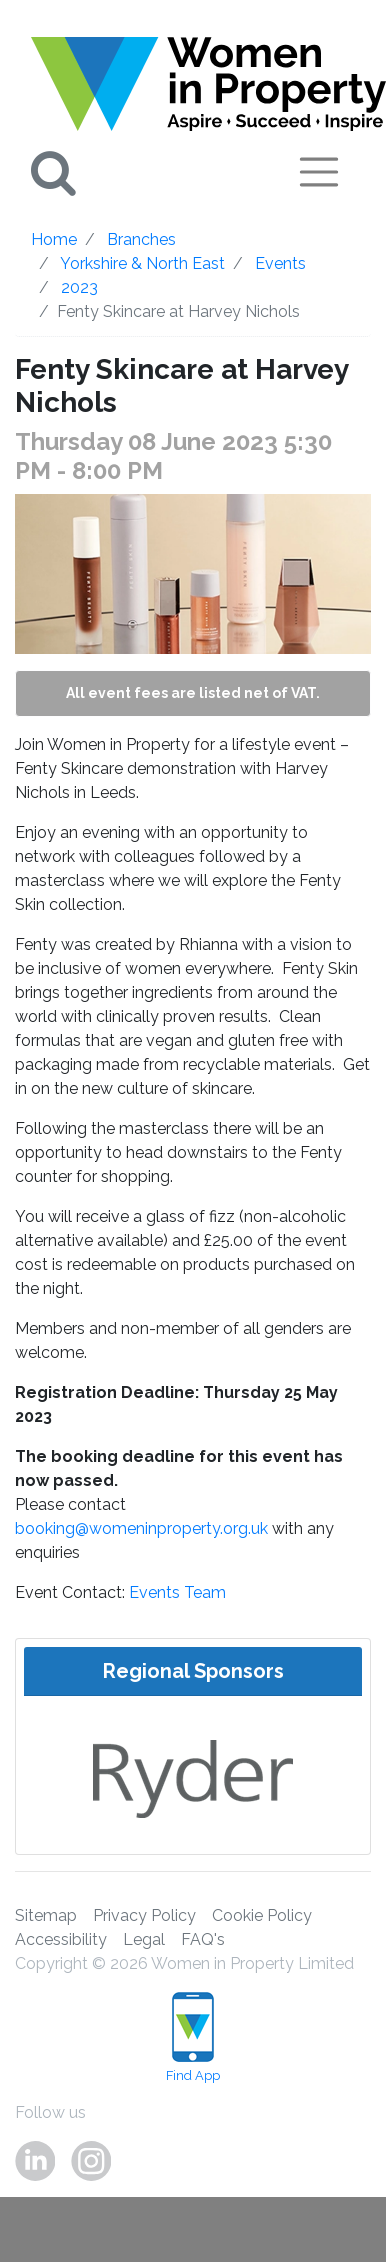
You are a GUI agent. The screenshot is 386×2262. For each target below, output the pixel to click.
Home (54, 239)
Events (280, 263)
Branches (141, 239)
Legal (144, 1939)
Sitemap (46, 1915)
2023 (79, 287)
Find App (193, 2037)
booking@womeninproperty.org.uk (141, 1528)
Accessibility (61, 1939)
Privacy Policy (144, 1915)
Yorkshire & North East (142, 263)
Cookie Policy (262, 1915)
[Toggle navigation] (319, 172)
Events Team (177, 1592)
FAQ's (203, 1939)
